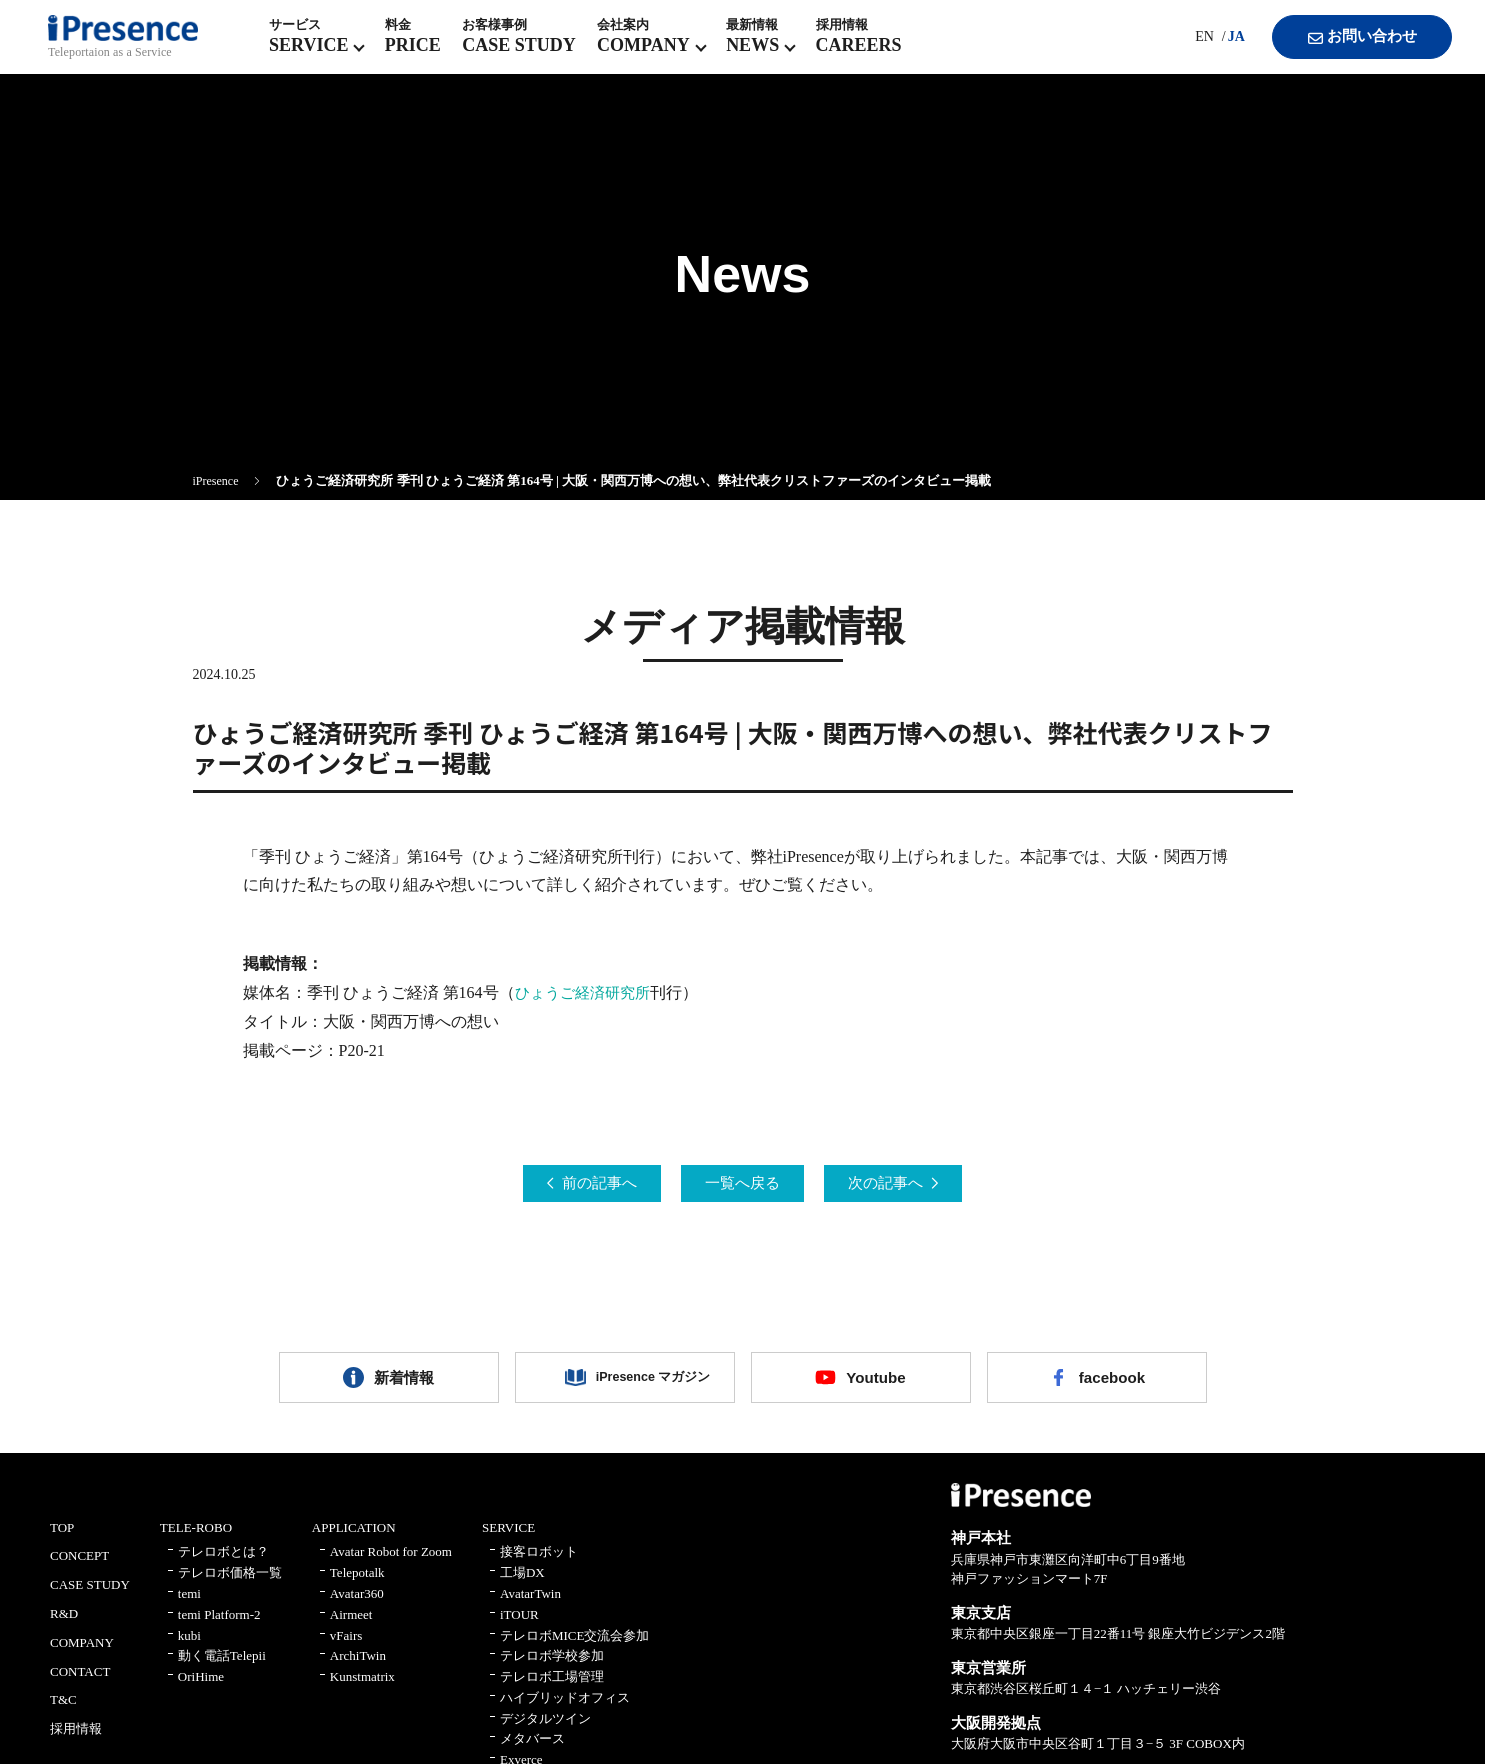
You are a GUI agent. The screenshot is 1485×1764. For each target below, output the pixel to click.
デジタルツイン (545, 1730)
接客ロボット (539, 1564)
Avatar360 (357, 1605)
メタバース (532, 1751)
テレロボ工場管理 (552, 1689)
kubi (189, 1647)
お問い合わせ (1345, 50)
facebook (1112, 1384)
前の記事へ (579, 1184)
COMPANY (82, 1654)
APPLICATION (354, 1539)
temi (189, 1605)
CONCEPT (79, 1568)
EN (1185, 49)
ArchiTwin (358, 1668)
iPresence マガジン (640, 1384)
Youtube (876, 1384)
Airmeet (351, 1626)
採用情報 (76, 1741)
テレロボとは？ (223, 1564)
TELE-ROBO (196, 1539)
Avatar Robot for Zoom (391, 1564)
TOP (62, 1539)
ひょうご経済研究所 (587, 992)
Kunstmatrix (362, 1689)
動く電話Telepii (222, 1668)
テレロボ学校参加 (552, 1668)
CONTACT (80, 1683)
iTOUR (519, 1626)
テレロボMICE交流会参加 (575, 1647)
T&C (63, 1712)
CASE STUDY (90, 1597)
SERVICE (508, 1539)
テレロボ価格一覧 (230, 1585)
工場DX (522, 1585)
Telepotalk (357, 1585)
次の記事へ (907, 1184)
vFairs (346, 1647)
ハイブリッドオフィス (565, 1709)
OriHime (201, 1689)
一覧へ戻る (743, 1184)
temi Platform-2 (219, 1626)
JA (1217, 49)
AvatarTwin (530, 1605)
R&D (64, 1625)
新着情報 (404, 1384)
